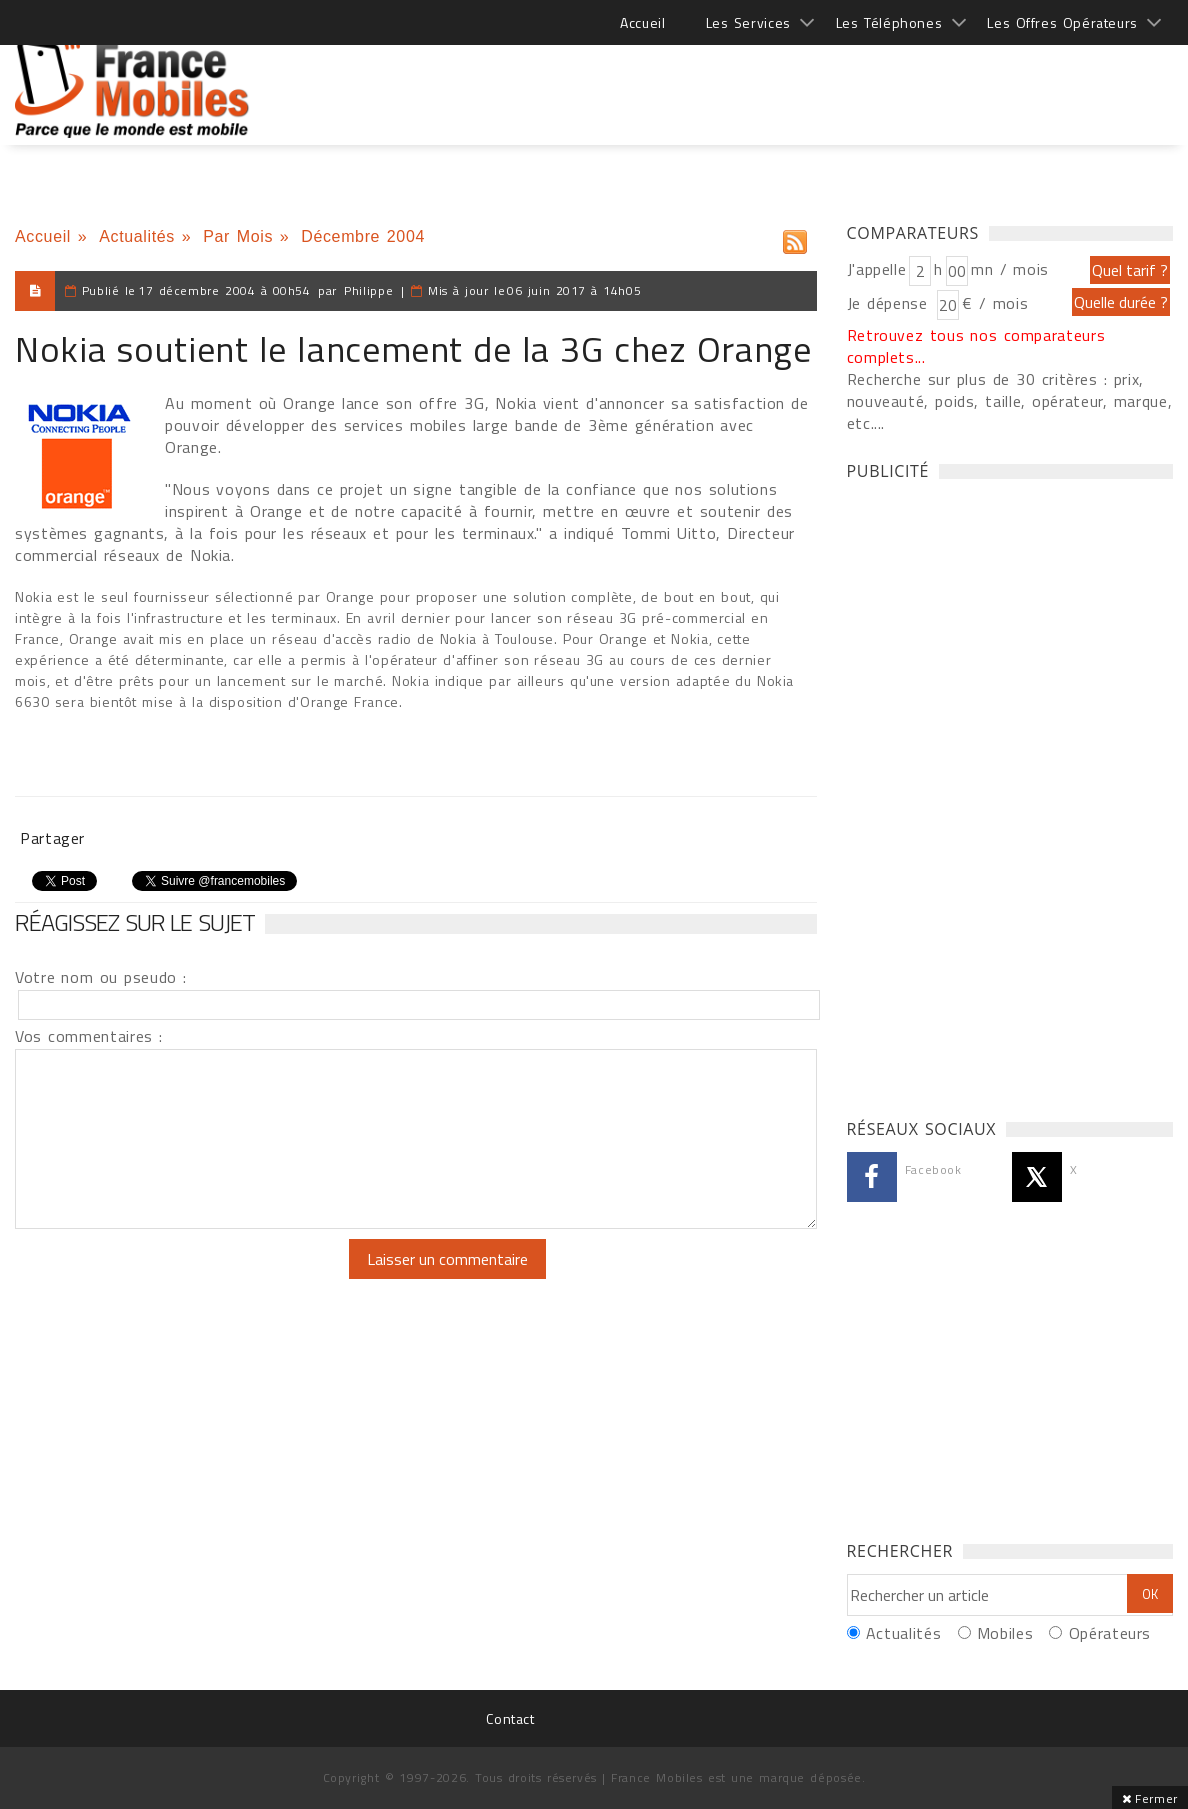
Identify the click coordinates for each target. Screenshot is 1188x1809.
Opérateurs (1110, 1633)
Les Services (748, 22)
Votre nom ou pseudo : (101, 977)
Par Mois (238, 236)
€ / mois (995, 303)
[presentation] (182, 1278)
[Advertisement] (809, 80)
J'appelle (877, 269)
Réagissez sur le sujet (135, 922)
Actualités (137, 236)
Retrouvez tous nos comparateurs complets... (976, 346)
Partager (52, 838)
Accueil (642, 22)
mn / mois (1010, 269)
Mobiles (1005, 1633)
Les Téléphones (889, 22)
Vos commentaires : (89, 1036)
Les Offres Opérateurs (1062, 22)
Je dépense (890, 303)
